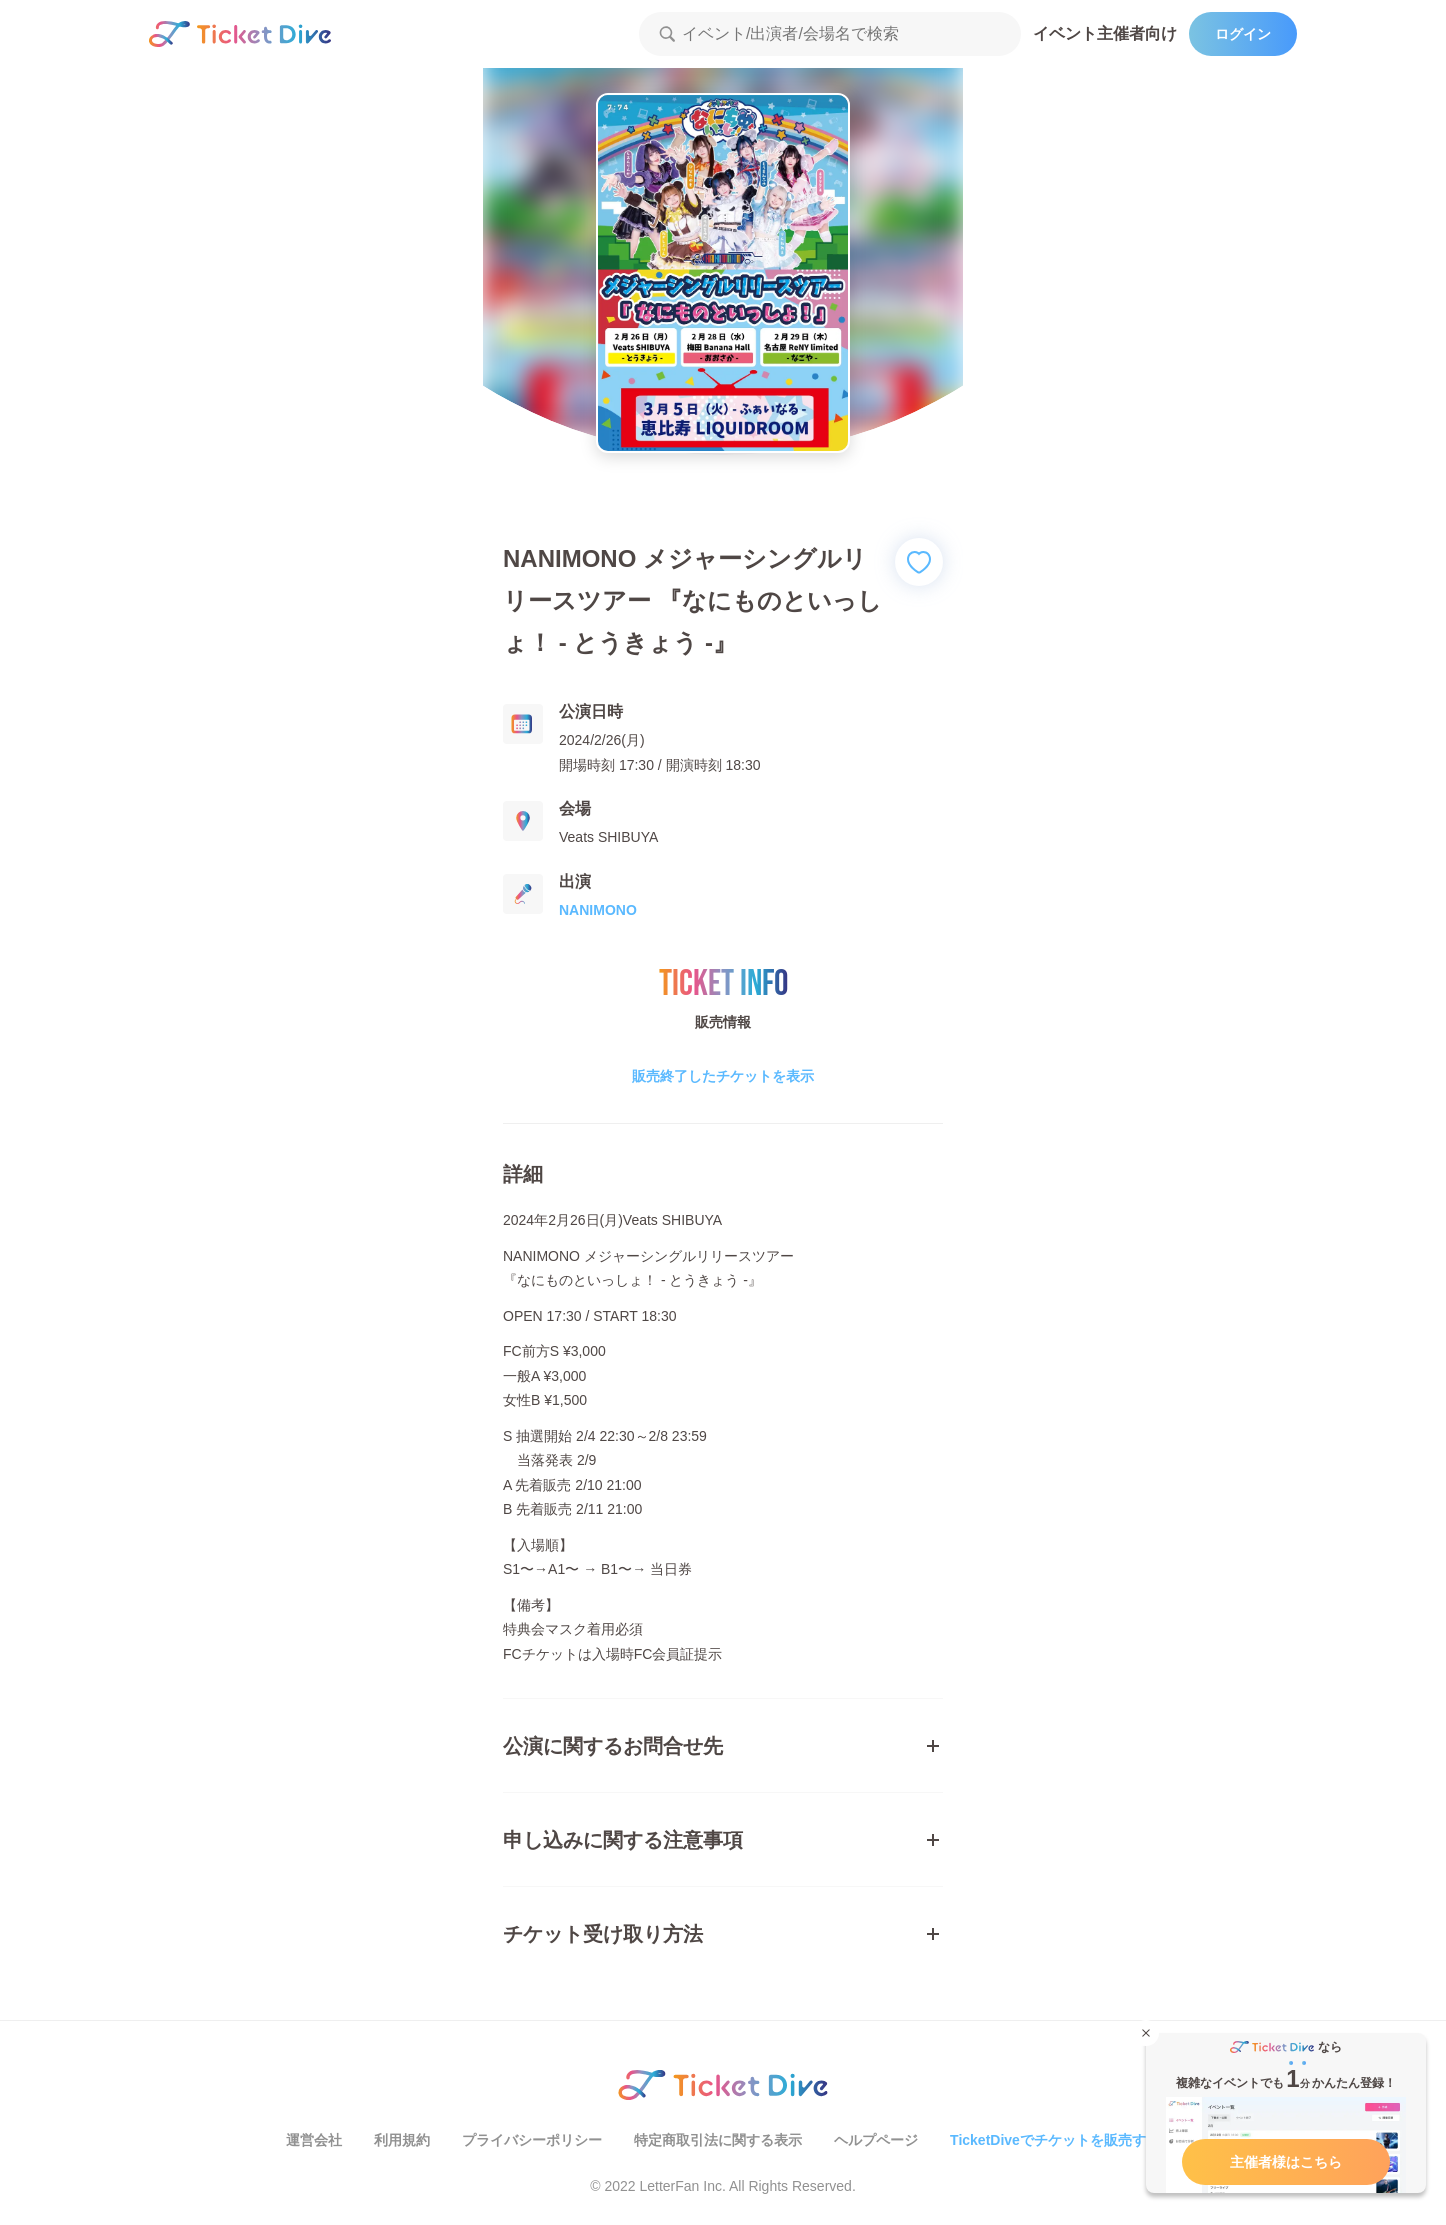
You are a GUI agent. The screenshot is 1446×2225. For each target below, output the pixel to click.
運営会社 (314, 2140)
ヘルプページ (876, 2140)
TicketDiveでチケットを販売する (1055, 2140)
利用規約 (402, 2140)
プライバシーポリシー (532, 2140)
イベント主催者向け (1105, 33)
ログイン (1243, 34)
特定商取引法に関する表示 (718, 2140)
